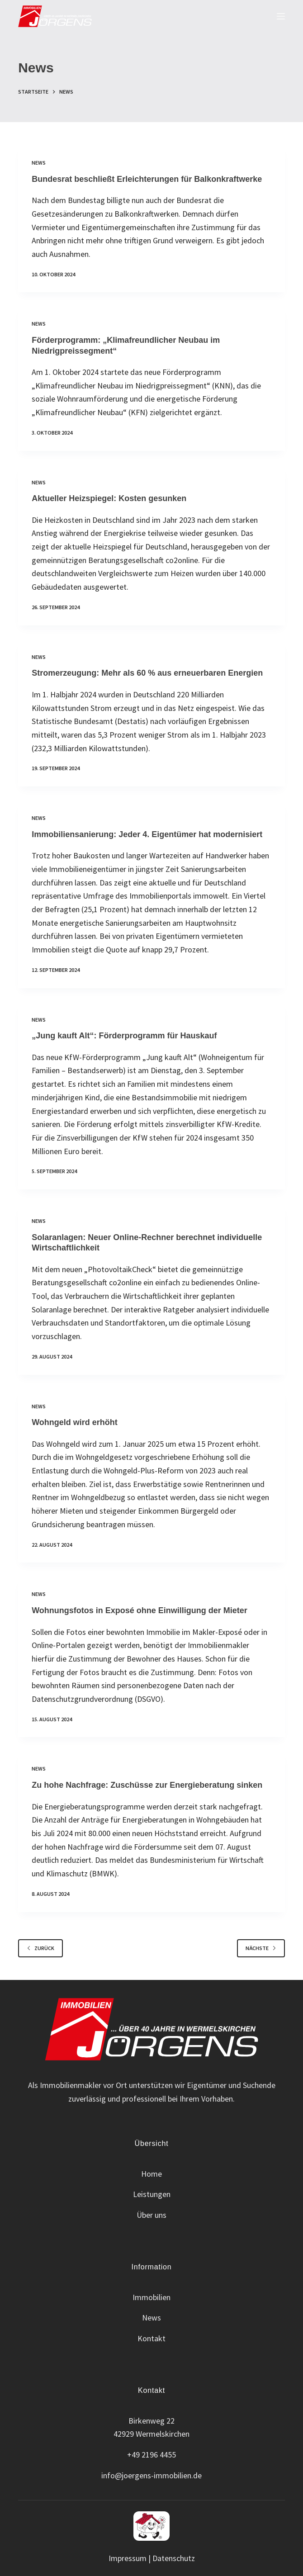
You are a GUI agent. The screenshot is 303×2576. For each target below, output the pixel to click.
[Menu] (281, 16)
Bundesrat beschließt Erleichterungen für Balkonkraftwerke (147, 179)
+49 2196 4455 (151, 2454)
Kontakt (151, 2338)
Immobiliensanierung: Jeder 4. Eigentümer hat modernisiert (147, 834)
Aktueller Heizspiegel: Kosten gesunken (109, 498)
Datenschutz (173, 2558)
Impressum (128, 2558)
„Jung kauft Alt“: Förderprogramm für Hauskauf (124, 1035)
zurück (40, 1948)
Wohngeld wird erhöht (75, 1422)
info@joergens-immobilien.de (151, 2475)
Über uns (151, 2215)
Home (151, 2174)
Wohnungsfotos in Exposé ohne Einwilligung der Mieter (139, 1610)
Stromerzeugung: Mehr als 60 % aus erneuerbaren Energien (147, 672)
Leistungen (151, 2194)
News (39, 162)
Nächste (261, 1948)
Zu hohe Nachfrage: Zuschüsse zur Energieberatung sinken (147, 1785)
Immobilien (151, 2297)
